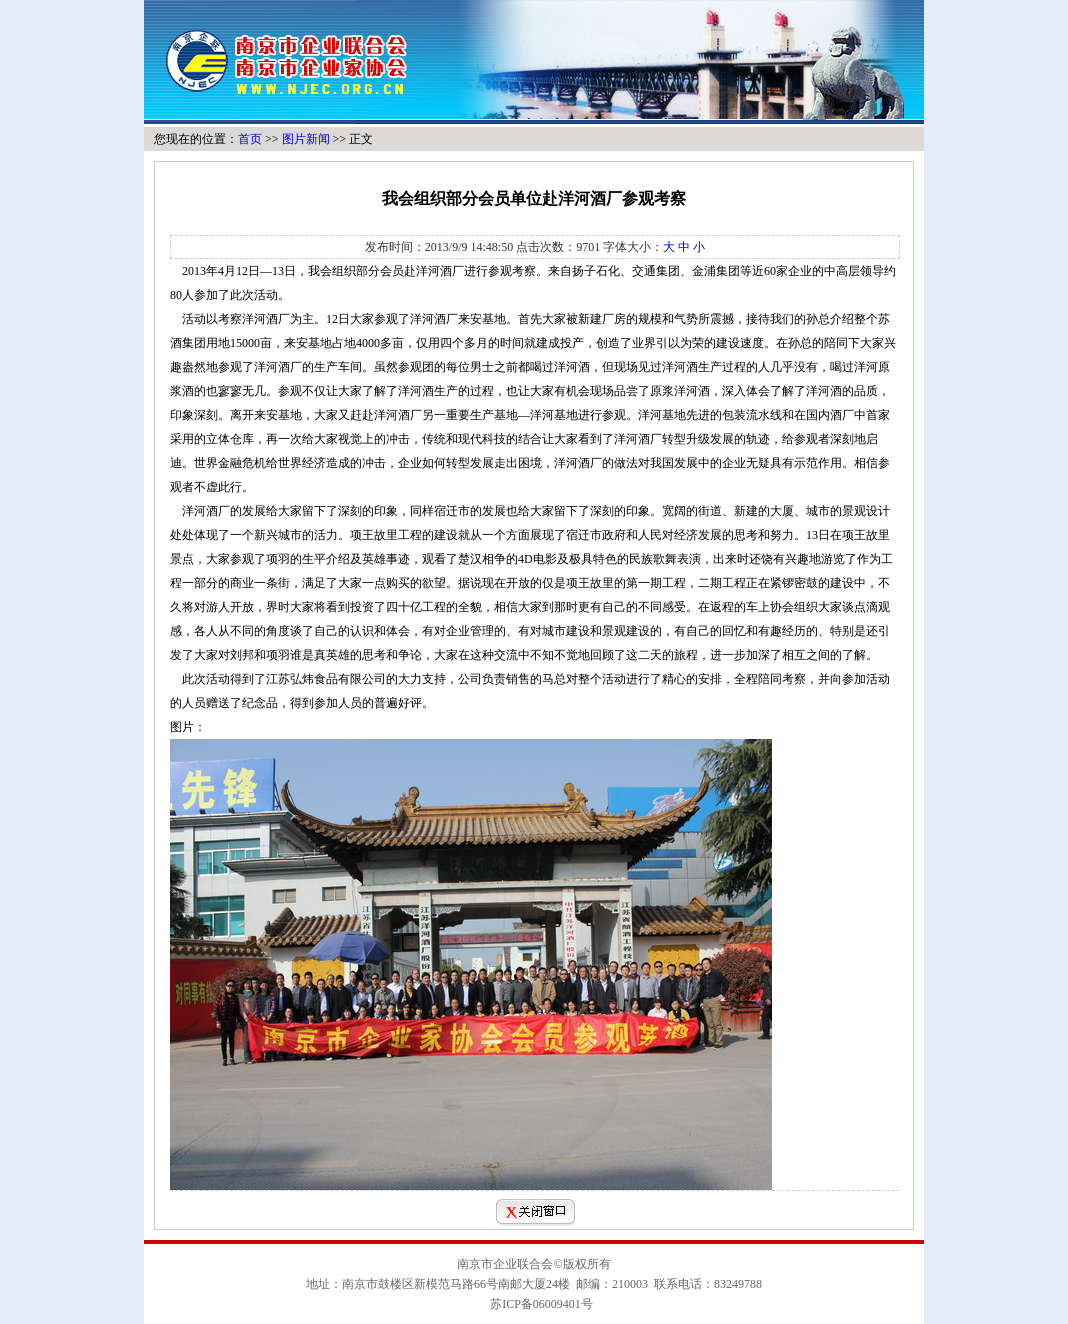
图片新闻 (306, 139)
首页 (250, 139)
